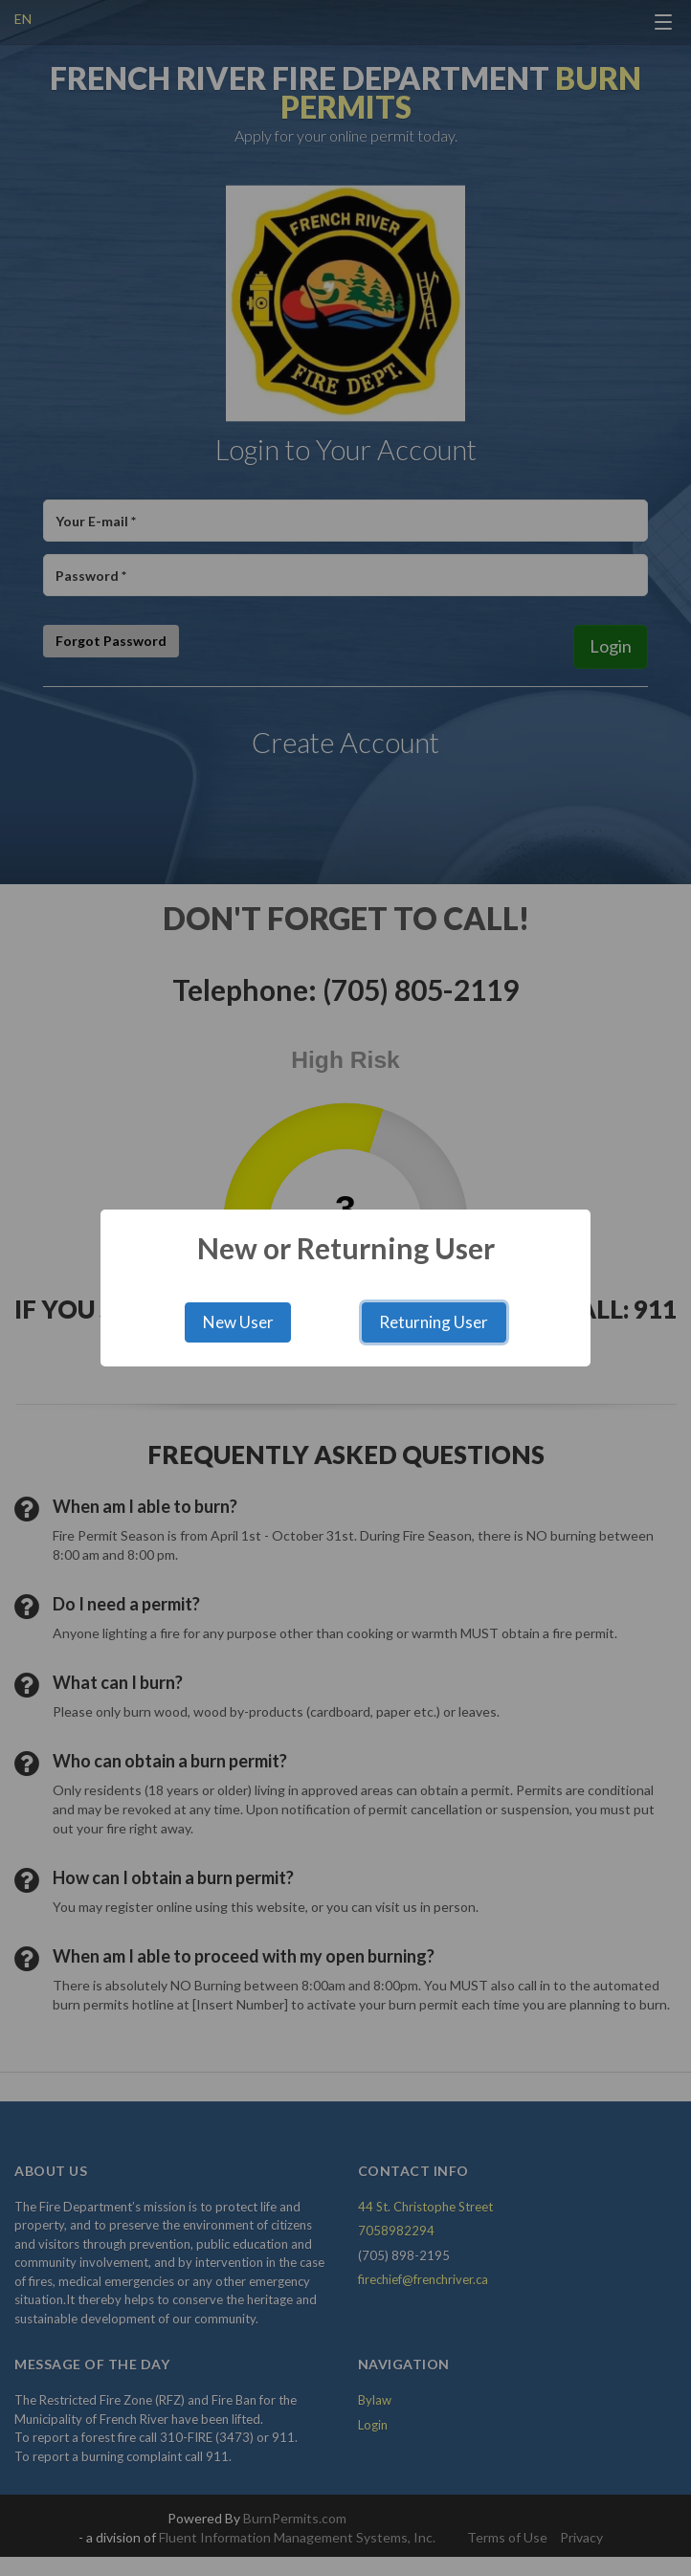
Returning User (433, 1322)
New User (238, 1322)
